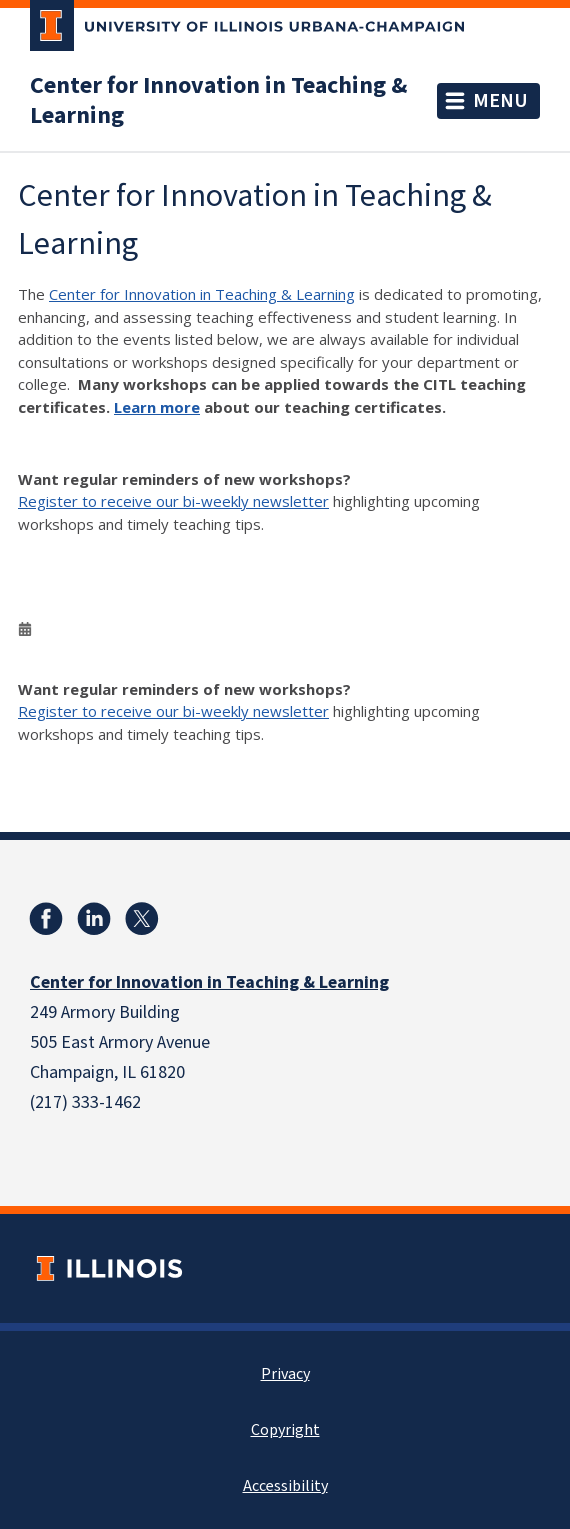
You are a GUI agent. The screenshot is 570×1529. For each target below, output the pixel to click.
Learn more (157, 407)
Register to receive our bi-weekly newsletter (173, 501)
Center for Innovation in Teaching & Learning (218, 101)
